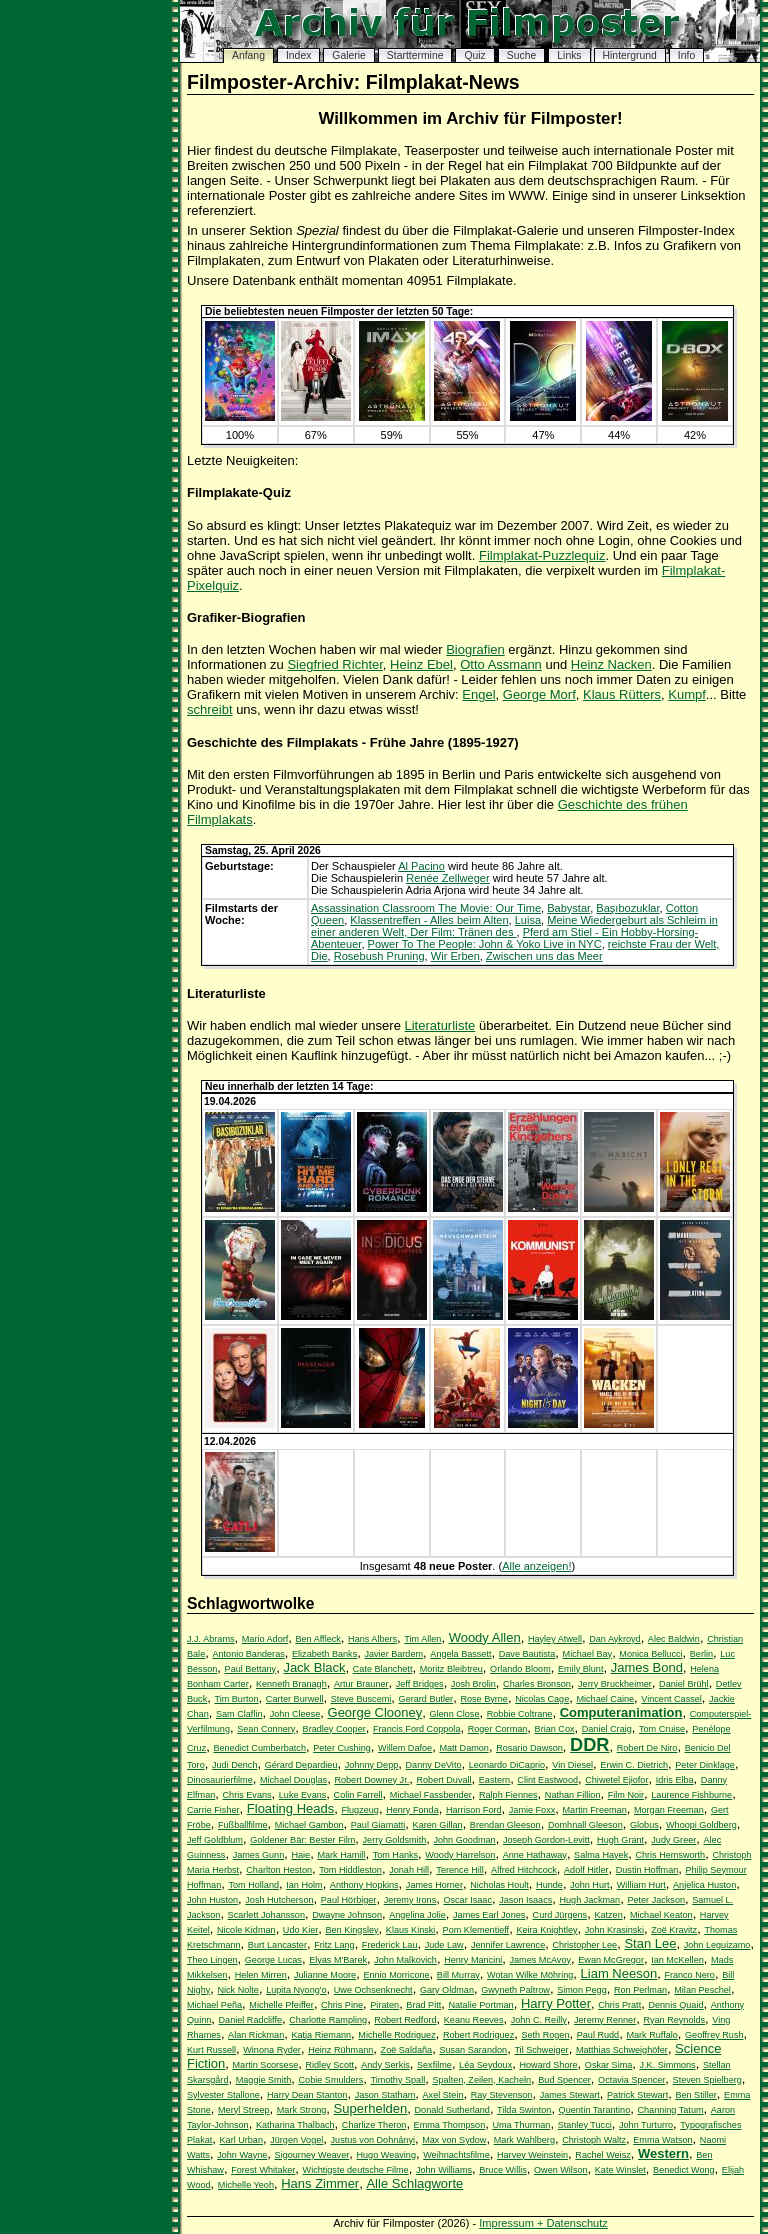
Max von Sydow (454, 2140)
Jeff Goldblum (215, 1840)
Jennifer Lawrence (508, 1945)
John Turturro (646, 2125)
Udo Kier (300, 1930)
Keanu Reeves (474, 2020)
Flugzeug (359, 1810)
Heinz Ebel (421, 664)
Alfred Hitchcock (524, 1870)
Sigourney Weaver (312, 2155)
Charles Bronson (537, 1684)
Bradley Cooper (334, 1729)
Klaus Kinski (411, 1930)
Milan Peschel (702, 1990)
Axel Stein (443, 2095)
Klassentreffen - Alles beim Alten (429, 920)
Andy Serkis (385, 2065)
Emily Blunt (580, 1669)
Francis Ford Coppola (416, 1729)
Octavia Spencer (631, 2080)
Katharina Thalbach (295, 2125)
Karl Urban (241, 2140)
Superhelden (371, 2108)
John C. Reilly (539, 2020)
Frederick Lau (390, 1945)
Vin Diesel (572, 1765)
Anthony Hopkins (364, 1885)
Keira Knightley (546, 1930)
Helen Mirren (261, 1975)
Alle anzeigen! (536, 1566)
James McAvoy (541, 1960)
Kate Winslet (620, 2170)
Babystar (568, 908)
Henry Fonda (412, 1810)
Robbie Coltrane (520, 1714)
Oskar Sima (609, 2065)
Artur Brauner (361, 1684)
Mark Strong (302, 2110)
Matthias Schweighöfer (622, 2050)
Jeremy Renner (605, 2020)
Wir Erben (455, 956)
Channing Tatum (670, 2110)
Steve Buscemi (361, 1699)
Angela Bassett (460, 1654)
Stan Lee (650, 1943)
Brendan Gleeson (505, 1825)
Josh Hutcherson (279, 1900)
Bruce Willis (503, 2170)
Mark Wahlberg (524, 2140)
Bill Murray (458, 1975)
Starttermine (415, 55)
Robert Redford (405, 2020)
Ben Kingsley (351, 1930)
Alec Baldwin (674, 1639)
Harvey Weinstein (532, 2155)
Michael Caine (605, 1699)
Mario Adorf (265, 1639)
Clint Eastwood (547, 1780)
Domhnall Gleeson (585, 1825)
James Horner (434, 1885)
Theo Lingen (212, 1960)
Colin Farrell (358, 1795)
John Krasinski (614, 1930)
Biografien (475, 649)
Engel (478, 694)
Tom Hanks (395, 1855)
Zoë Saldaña (407, 2050)
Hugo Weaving (385, 2155)
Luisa (528, 920)
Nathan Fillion (573, 1795)
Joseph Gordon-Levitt (546, 1840)
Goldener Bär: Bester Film (302, 1840)
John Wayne (242, 2155)
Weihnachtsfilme (456, 2155)
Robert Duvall (443, 1780)
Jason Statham (385, 2095)
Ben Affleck (317, 1639)
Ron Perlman (640, 1990)
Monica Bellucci (650, 1654)
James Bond (647, 1667)
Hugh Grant (620, 1840)
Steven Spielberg (707, 2080)
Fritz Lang (334, 1945)
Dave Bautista (527, 1654)
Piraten (384, 2005)
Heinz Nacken (611, 664)
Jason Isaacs (525, 1900)
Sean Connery (266, 1729)
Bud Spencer (564, 2080)
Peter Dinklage (705, 1765)
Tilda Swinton (524, 2110)
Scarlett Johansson (266, 1915)
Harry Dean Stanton (307, 2095)
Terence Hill (460, 1870)
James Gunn (259, 1855)
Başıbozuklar (627, 908)
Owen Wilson (561, 2170)
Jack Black (314, 1667)
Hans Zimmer (320, 2183)
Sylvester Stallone (223, 2095)
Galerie (349, 55)
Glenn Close (454, 1714)
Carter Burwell (295, 1699)
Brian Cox (555, 1729)
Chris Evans (247, 1795)
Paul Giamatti (378, 1825)
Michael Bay (588, 1654)
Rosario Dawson (529, 1748)
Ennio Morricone (396, 1975)
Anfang (248, 55)
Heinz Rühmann (340, 2050)
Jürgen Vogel (296, 2140)
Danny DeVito (434, 1765)
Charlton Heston (279, 1870)
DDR (589, 1745)
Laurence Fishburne (691, 1795)
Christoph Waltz (594, 2140)
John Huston (212, 1900)
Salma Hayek (601, 1855)
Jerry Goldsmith (395, 1840)
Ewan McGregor (611, 1960)
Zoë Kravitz (674, 1930)
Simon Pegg (582, 1990)
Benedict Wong (684, 2170)
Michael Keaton (661, 1915)
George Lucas (273, 1960)
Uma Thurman (521, 2125)
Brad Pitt (423, 2005)
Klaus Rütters (622, 694)
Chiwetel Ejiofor (616, 1780)
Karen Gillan (438, 1825)
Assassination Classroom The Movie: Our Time (426, 908)
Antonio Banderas (248, 1654)
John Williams (444, 2170)
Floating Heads (290, 1808)
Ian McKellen (677, 1960)
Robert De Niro (647, 1748)
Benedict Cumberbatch (259, 1748)
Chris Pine (342, 2005)
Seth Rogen (545, 2035)
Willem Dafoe (405, 1748)
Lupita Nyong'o (296, 1990)
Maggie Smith (264, 2080)
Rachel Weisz (602, 2155)
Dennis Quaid (675, 2005)
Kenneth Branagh (291, 1684)
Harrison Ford (474, 1810)
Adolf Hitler (586, 1870)
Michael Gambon (309, 1825)
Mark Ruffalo (651, 2035)
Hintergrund (630, 55)
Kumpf (687, 694)
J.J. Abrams (211, 1639)
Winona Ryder (272, 2050)
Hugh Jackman (589, 1900)
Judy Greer (673, 1840)
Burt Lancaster (277, 1945)
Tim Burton (236, 1699)
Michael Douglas (293, 1780)
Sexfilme (434, 2065)
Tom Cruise (662, 1729)
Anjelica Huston (704, 1885)
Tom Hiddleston (350, 1870)
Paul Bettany (251, 1669)
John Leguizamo (717, 1945)
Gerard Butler (426, 1699)
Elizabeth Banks (324, 1654)
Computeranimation (621, 1712)
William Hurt (641, 1885)
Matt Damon (464, 1748)
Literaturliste (440, 1025)
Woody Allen (485, 1637)
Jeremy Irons (410, 1900)
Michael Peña (214, 2005)
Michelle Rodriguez (396, 2035)
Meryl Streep (244, 2110)
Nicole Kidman (246, 1930)
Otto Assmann (501, 664)
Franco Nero (689, 1975)
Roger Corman (498, 1729)
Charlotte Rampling (328, 2020)
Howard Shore (548, 2065)
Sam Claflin (239, 1714)
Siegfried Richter (334, 664)
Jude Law (444, 1945)
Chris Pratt (619, 2005)
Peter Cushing (342, 1748)
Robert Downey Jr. (371, 1780)
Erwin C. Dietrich (634, 1765)
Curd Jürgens (560, 1915)
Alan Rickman (256, 2035)
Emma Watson (662, 2140)
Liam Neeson (619, 1973)
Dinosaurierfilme (220, 1780)
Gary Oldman (447, 1990)
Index (298, 55)
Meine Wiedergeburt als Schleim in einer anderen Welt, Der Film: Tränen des (514, 926)
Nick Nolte (237, 1990)
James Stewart (570, 2095)
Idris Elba (675, 1780)
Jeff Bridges (420, 1684)
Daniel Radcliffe (251, 2020)
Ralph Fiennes (508, 1795)
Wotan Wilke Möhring (530, 1975)
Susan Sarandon (473, 2050)
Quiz (474, 55)
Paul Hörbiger (349, 1900)
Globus (644, 1825)
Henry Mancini (473, 1960)
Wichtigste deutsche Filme (356, 2170)
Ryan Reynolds (674, 2020)
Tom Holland (253, 1885)
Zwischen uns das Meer (544, 956)
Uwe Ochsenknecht (373, 1990)
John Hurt (589, 1885)
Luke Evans (303, 1795)
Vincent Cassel (671, 1699)
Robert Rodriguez (478, 2035)
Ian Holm (304, 1885)
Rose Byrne (484, 1699)
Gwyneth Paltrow (515, 1990)
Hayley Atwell (555, 1639)
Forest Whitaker (263, 2170)
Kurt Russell (211, 2050)
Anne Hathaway (535, 1855)
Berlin (701, 1654)
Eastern (494, 1780)
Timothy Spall (397, 2080)
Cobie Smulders (331, 2080)
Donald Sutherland (452, 2110)
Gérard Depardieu (301, 1765)
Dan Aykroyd (614, 1639)
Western (663, 2153)
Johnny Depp (372, 1765)
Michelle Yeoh (246, 2185)
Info (686, 55)
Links (569, 55)
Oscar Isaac (467, 1900)
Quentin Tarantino (595, 2110)
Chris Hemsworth (670, 1855)
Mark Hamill (341, 1855)
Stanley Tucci (585, 2125)
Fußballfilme (243, 1825)
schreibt (210, 709)
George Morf (539, 694)
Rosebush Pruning (379, 956)
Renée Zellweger (448, 878)
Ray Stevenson (502, 2095)
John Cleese (295, 1714)
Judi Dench (235, 1765)
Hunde (549, 1885)
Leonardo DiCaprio (507, 1765)
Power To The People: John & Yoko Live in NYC (485, 944)
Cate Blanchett (383, 1669)
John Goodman (464, 1840)
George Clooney (375, 1712)
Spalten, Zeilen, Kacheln (481, 2080)
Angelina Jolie (417, 1915)
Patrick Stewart (637, 2095)
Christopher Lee (584, 1945)
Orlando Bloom (520, 1669)
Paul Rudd (598, 2035)
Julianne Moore (325, 1975)
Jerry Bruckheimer (615, 1684)
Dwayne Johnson (347, 1915)
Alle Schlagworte (414, 2183)
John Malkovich (405, 1960)
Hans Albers (372, 1639)
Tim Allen (422, 1639)
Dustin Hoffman (647, 1870)
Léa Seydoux (485, 2065)
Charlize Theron (374, 2125)
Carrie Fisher (213, 1810)
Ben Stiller (695, 2095)
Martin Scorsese (266, 2065)
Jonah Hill (409, 1870)
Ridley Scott (329, 2065)
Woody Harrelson (460, 1855)
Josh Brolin (473, 1684)
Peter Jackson (656, 1900)
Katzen (608, 1915)
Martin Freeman (595, 1810)
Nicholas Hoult (499, 1885)
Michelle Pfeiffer (281, 2005)
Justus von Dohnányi (373, 2140)
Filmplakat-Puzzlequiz (542, 555)
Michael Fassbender (431, 1795)
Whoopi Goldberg (701, 1825)
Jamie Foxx (532, 1810)
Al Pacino (421, 866)
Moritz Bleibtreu (451, 1669)
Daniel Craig (607, 1729)
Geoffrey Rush (714, 2035)
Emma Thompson (450, 2125)
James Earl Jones (489, 1915)
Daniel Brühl (684, 1684)
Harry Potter (556, 2003)
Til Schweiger (541, 2050)
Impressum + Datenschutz (543, 2223)
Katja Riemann (321, 2035)
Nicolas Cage (542, 1699)
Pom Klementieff (476, 1930)
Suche (521, 55)
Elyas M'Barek (338, 1960)
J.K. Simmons (668, 2065)
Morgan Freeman (669, 1810)
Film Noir (626, 1795)
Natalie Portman (480, 2005)
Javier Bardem (393, 1654)
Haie (300, 1855)
